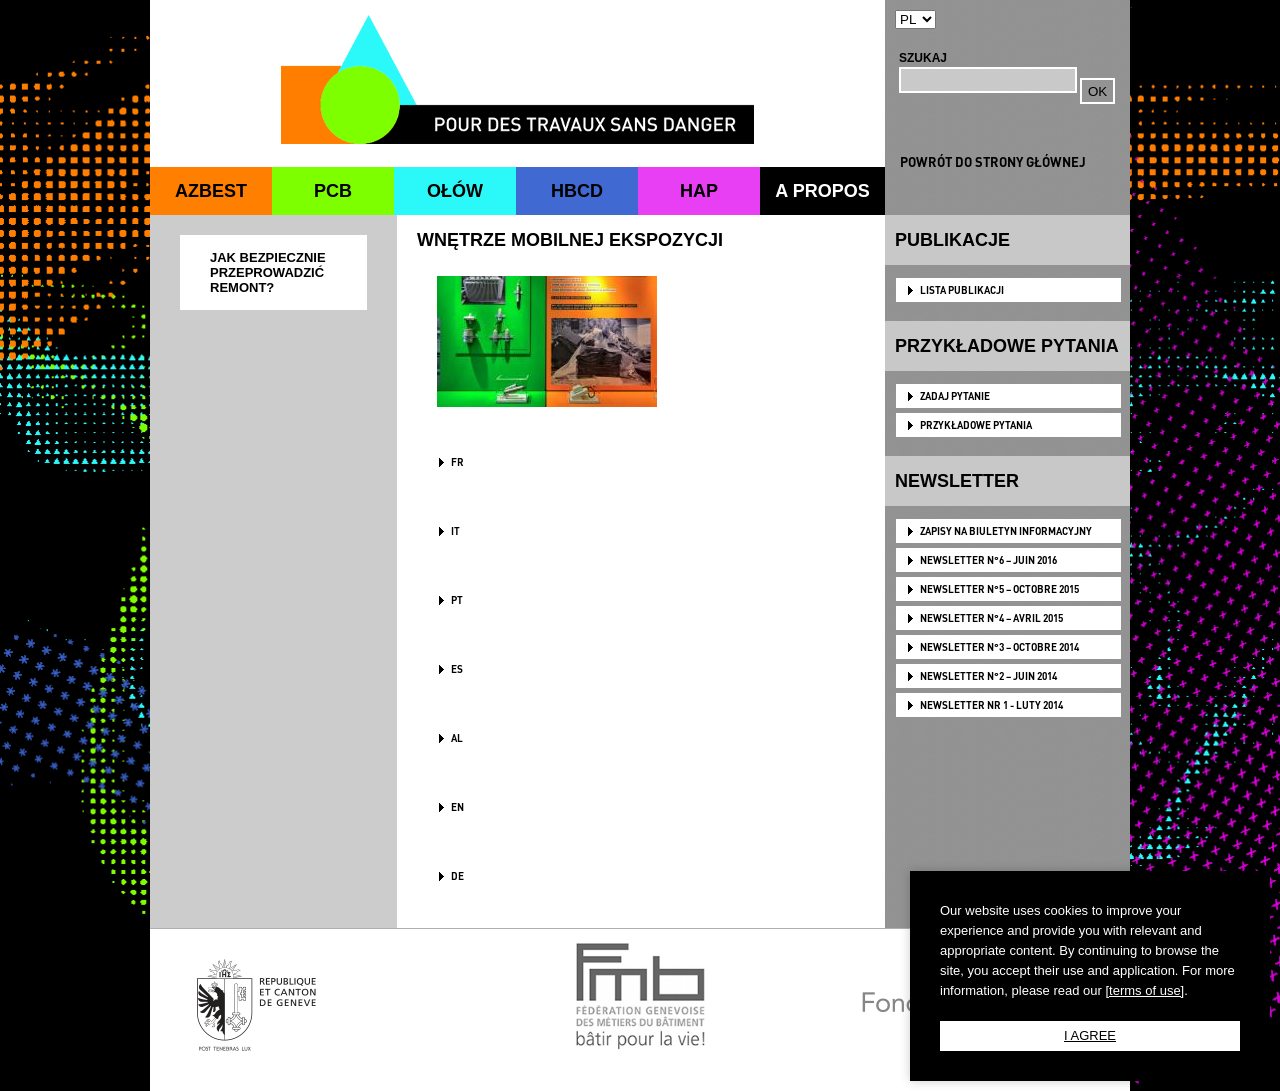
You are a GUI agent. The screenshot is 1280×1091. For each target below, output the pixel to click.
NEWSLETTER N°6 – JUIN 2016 (988, 560)
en (457, 807)
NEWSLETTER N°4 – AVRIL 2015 (991, 618)
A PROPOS (822, 191)
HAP (699, 191)
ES (457, 669)
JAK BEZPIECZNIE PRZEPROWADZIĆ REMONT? (268, 272)
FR (457, 462)
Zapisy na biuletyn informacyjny (1006, 531)
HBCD (577, 191)
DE (457, 876)
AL (457, 738)
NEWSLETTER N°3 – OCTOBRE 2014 (999, 647)
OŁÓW (455, 191)
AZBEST (211, 191)
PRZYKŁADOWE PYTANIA (976, 425)
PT (457, 600)
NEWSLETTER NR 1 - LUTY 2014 (991, 705)
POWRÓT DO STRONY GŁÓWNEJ (993, 161)
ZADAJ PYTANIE (955, 396)
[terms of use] (1144, 990)
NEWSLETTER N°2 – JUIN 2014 (988, 676)
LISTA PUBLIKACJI (962, 290)
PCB (333, 191)
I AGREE (1090, 1035)
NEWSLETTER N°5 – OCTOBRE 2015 (999, 589)
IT (455, 531)
